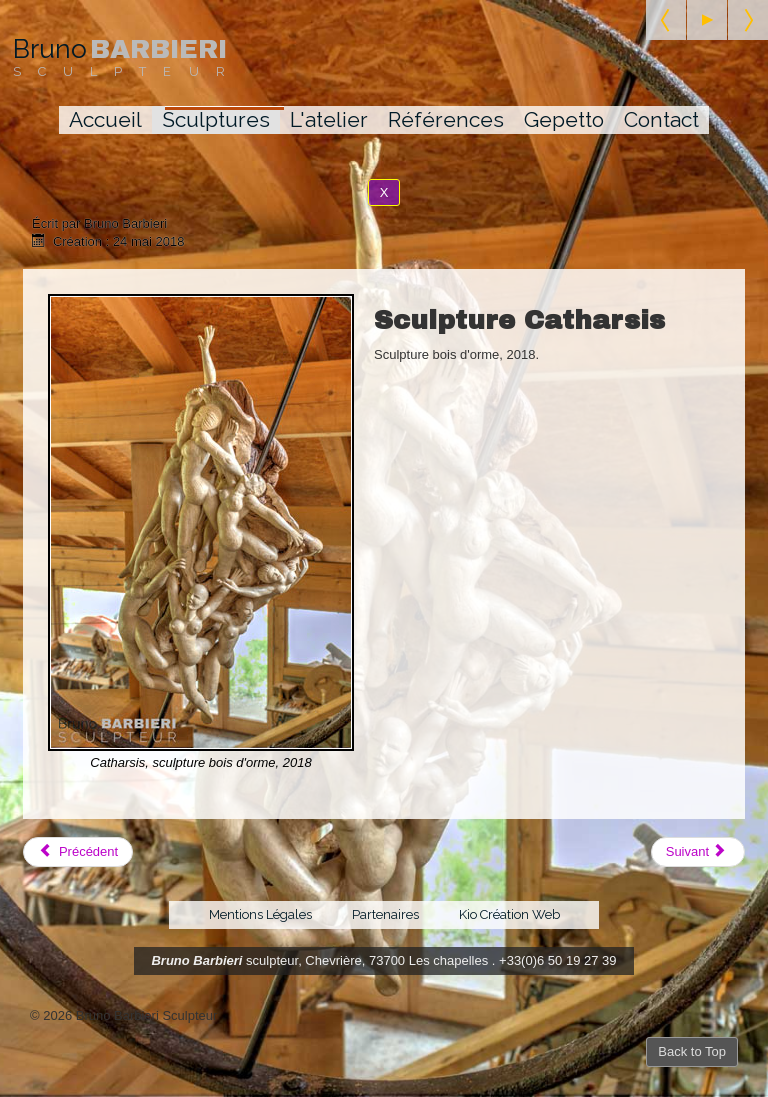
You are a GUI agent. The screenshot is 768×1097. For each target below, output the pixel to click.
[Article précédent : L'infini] (78, 852)
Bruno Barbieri (196, 960)
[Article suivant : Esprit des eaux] (698, 852)
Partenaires (385, 914)
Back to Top (692, 1051)
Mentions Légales (260, 914)
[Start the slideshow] (707, 20)
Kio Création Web (509, 914)
